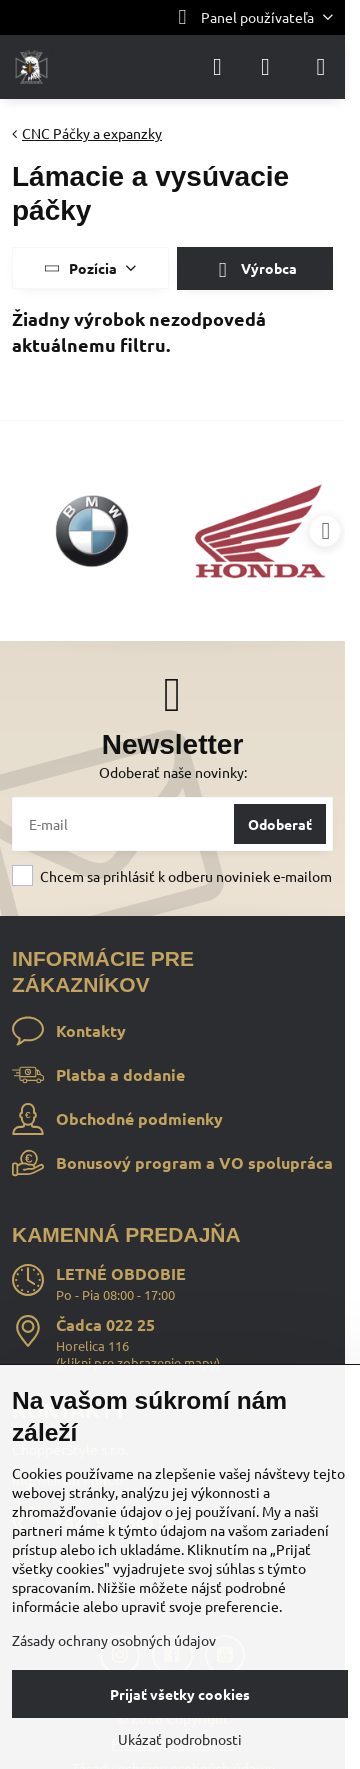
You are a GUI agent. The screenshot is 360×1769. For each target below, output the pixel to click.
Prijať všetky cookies (180, 1694)
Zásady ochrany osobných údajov (114, 1640)
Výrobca (254, 270)
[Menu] (321, 67)
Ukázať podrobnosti (180, 1739)
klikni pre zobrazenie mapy (138, 1362)
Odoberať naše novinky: (173, 772)
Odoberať (280, 824)
